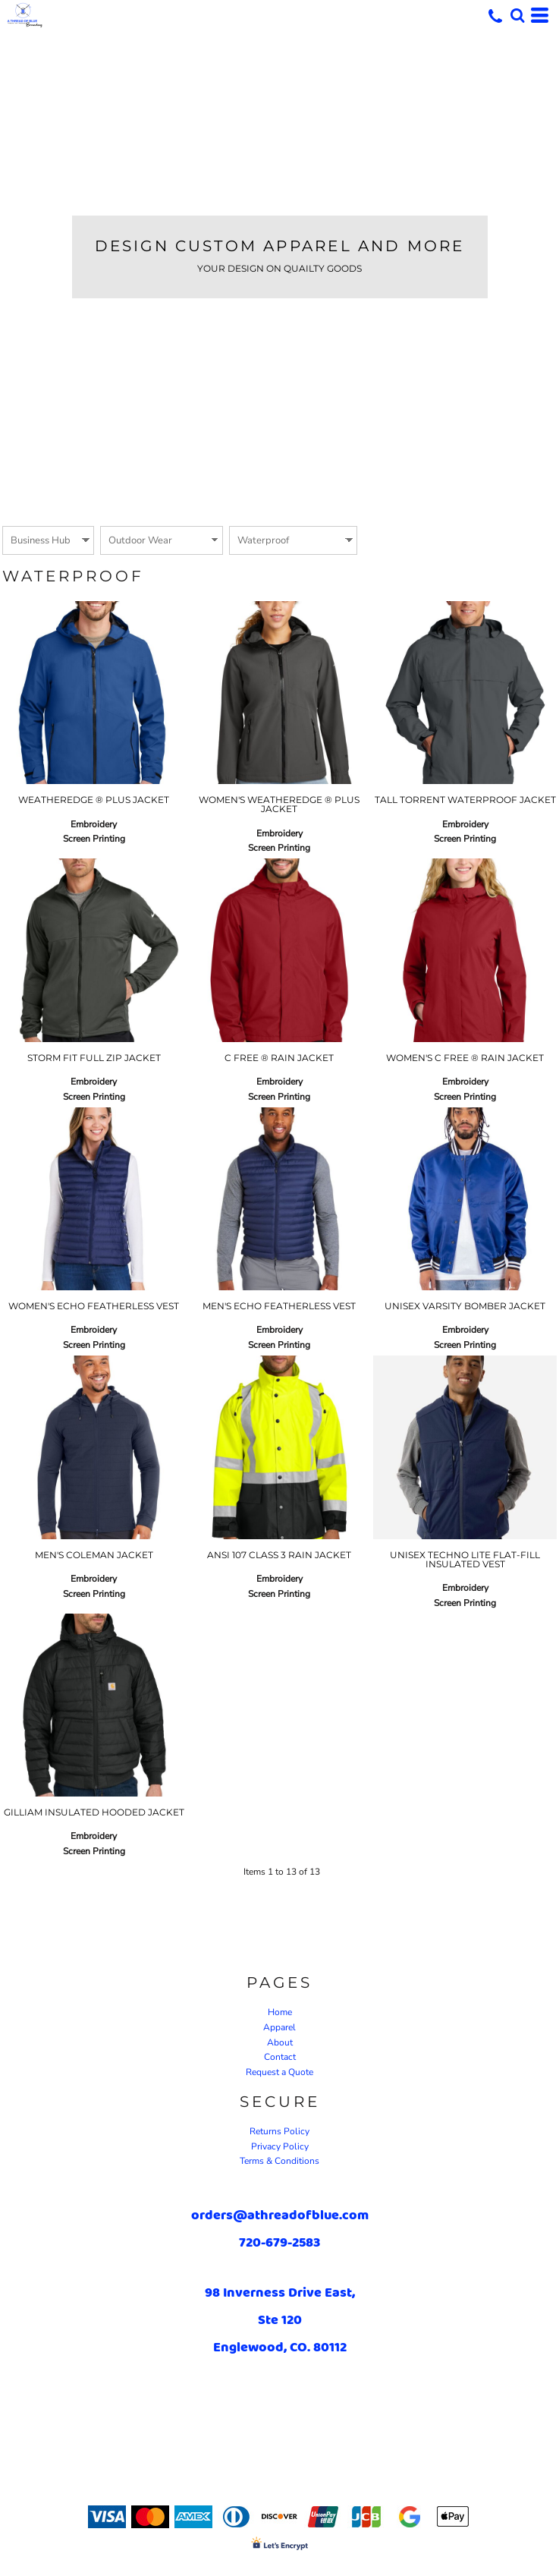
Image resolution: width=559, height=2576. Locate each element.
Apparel (279, 2027)
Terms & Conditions (279, 2161)
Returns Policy (279, 2131)
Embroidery (94, 824)
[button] (517, 15)
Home (280, 2012)
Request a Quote (279, 2072)
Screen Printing (94, 839)
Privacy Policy (280, 2146)
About (280, 2042)
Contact (280, 2057)
